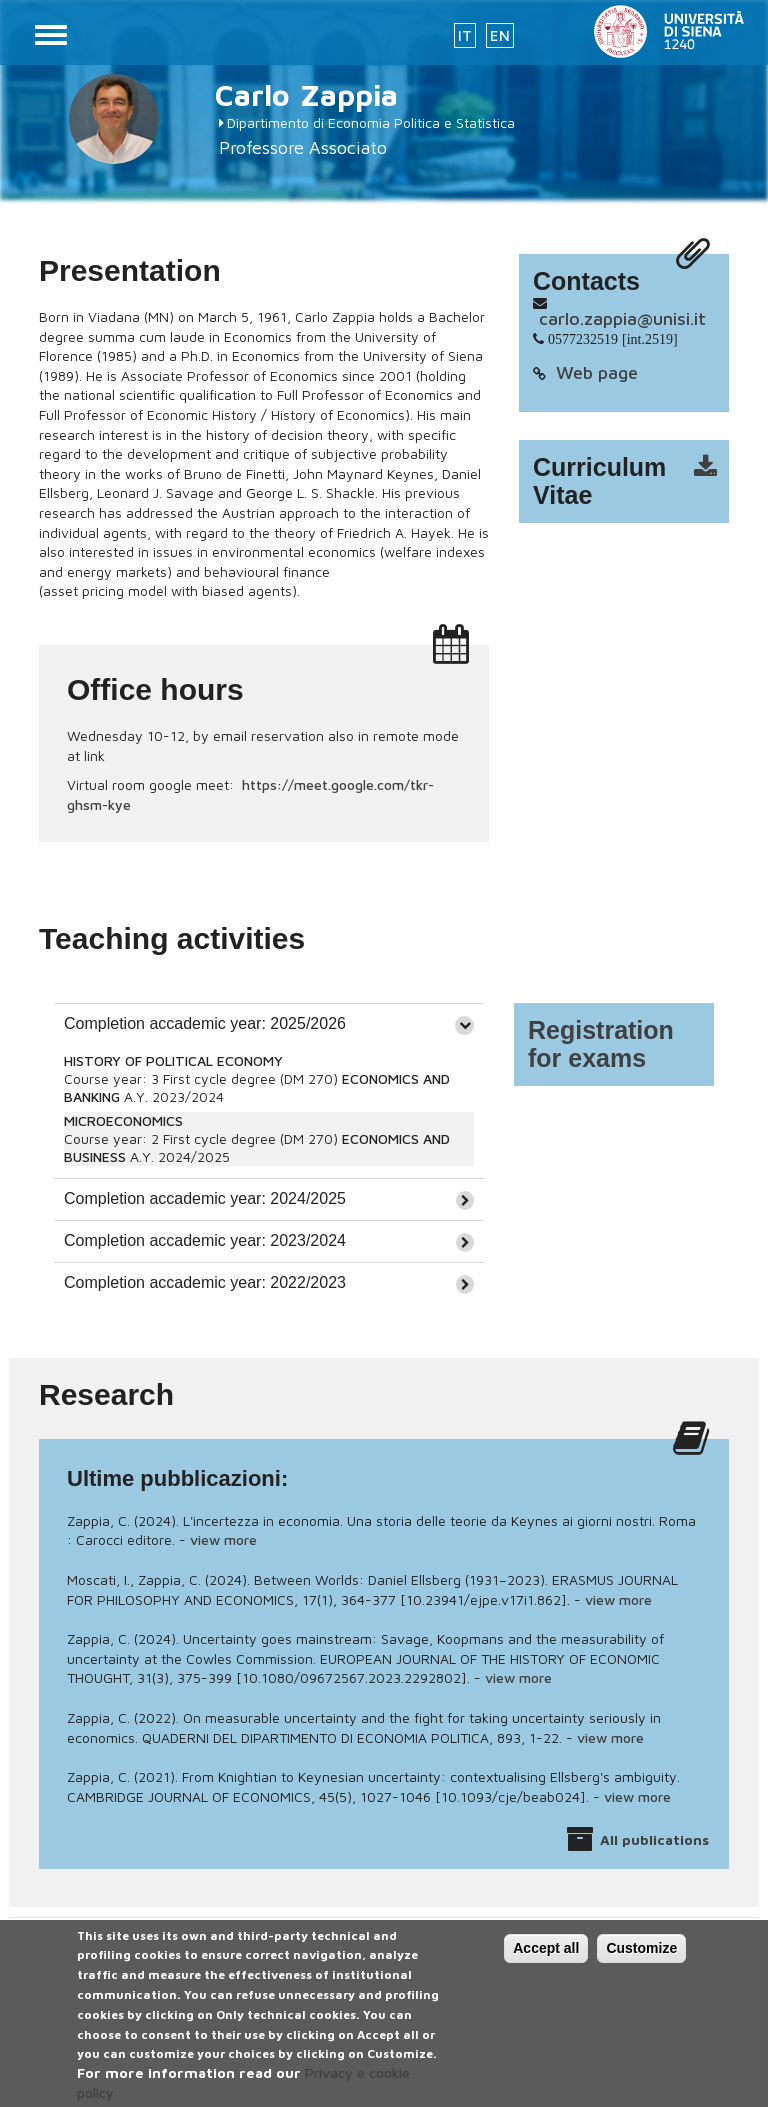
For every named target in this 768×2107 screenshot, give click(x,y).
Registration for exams (601, 1044)
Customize (641, 1959)
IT (465, 35)
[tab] (269, 1024)
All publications (654, 1839)
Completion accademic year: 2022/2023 (205, 1282)
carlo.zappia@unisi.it (622, 318)
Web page (597, 372)
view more (223, 1539)
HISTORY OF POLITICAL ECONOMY (173, 1060)
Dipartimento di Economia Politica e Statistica (371, 122)
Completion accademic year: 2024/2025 (205, 1198)
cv (637, 481)
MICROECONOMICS (123, 1120)
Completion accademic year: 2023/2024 (205, 1240)
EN (500, 35)
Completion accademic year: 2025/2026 (205, 1023)
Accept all (546, 1959)
